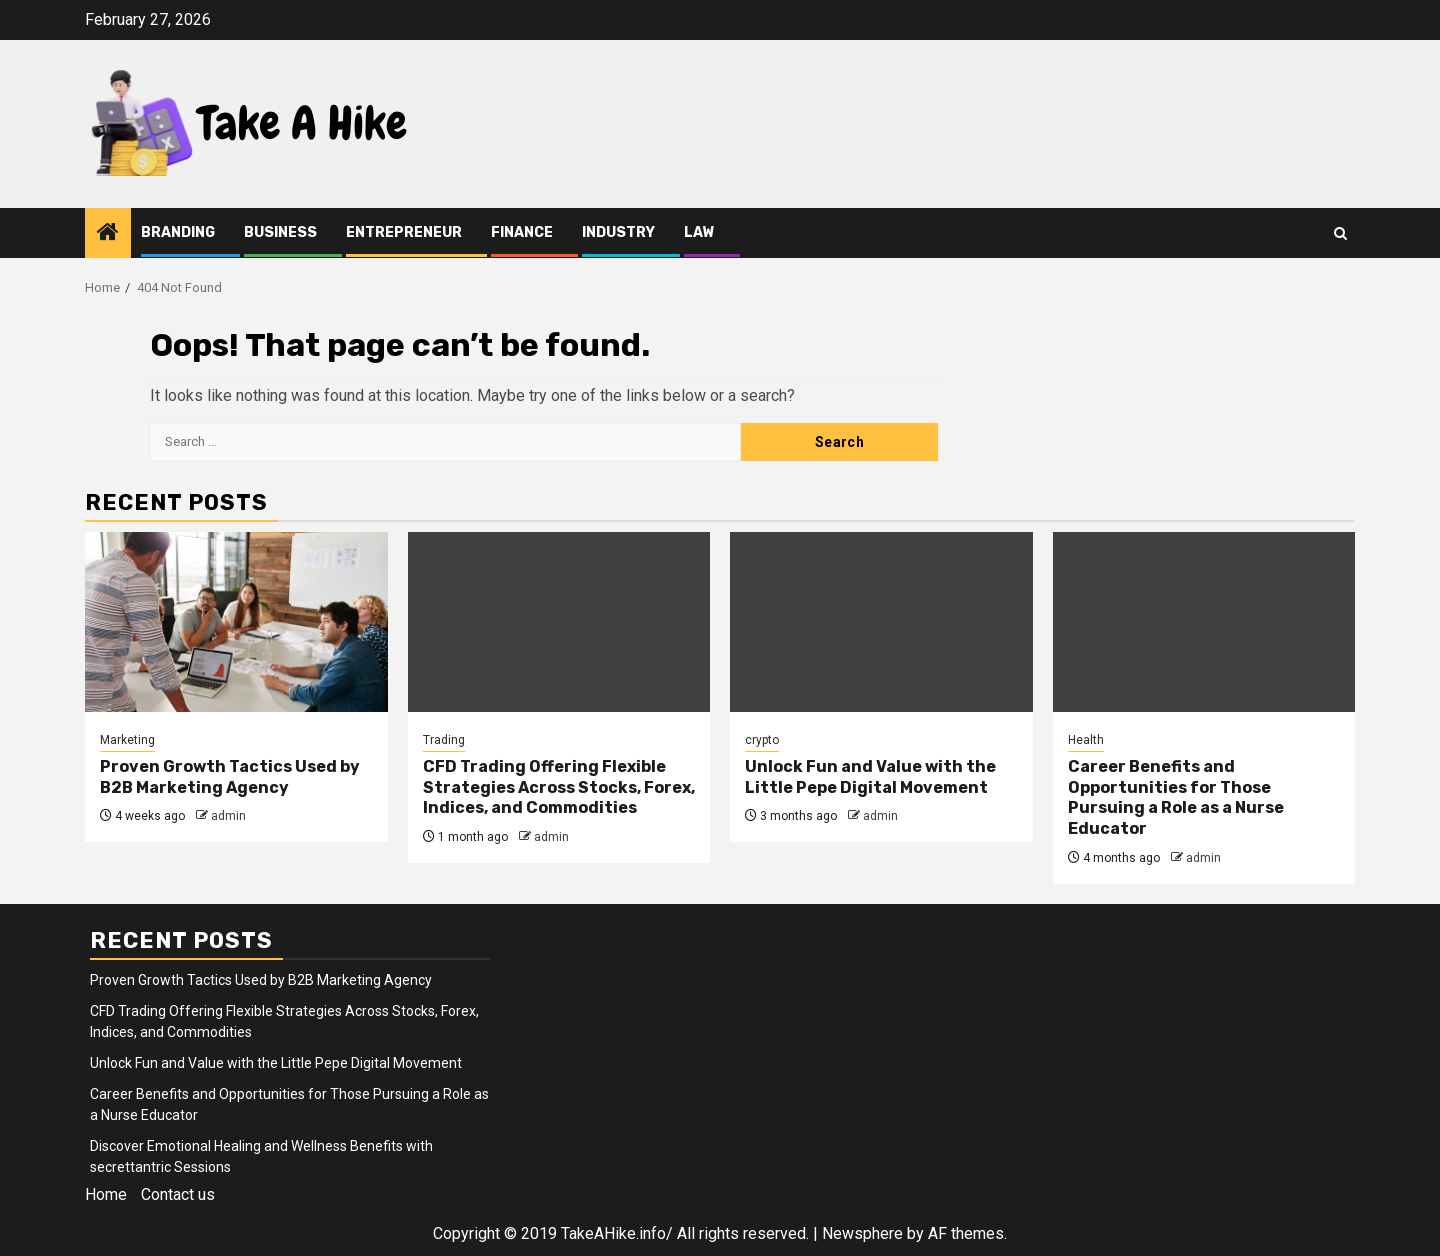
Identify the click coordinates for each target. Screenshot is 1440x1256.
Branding (178, 232)
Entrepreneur (404, 232)
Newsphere (862, 1233)
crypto (762, 740)
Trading (444, 740)
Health (1086, 740)
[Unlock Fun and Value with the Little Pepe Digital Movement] (881, 622)
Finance (522, 232)
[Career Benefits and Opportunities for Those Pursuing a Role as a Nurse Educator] (1204, 622)
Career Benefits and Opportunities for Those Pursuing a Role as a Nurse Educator (1176, 797)
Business (280, 232)
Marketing (127, 740)
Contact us (178, 1194)
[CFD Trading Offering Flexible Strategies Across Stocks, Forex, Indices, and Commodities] (559, 622)
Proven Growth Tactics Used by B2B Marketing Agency (230, 777)
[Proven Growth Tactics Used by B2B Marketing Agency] (236, 622)
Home (106, 1194)
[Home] (108, 234)
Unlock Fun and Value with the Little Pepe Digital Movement (870, 777)
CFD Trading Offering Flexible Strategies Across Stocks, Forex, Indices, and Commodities (559, 787)
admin (228, 816)
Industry (618, 232)
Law (699, 232)
